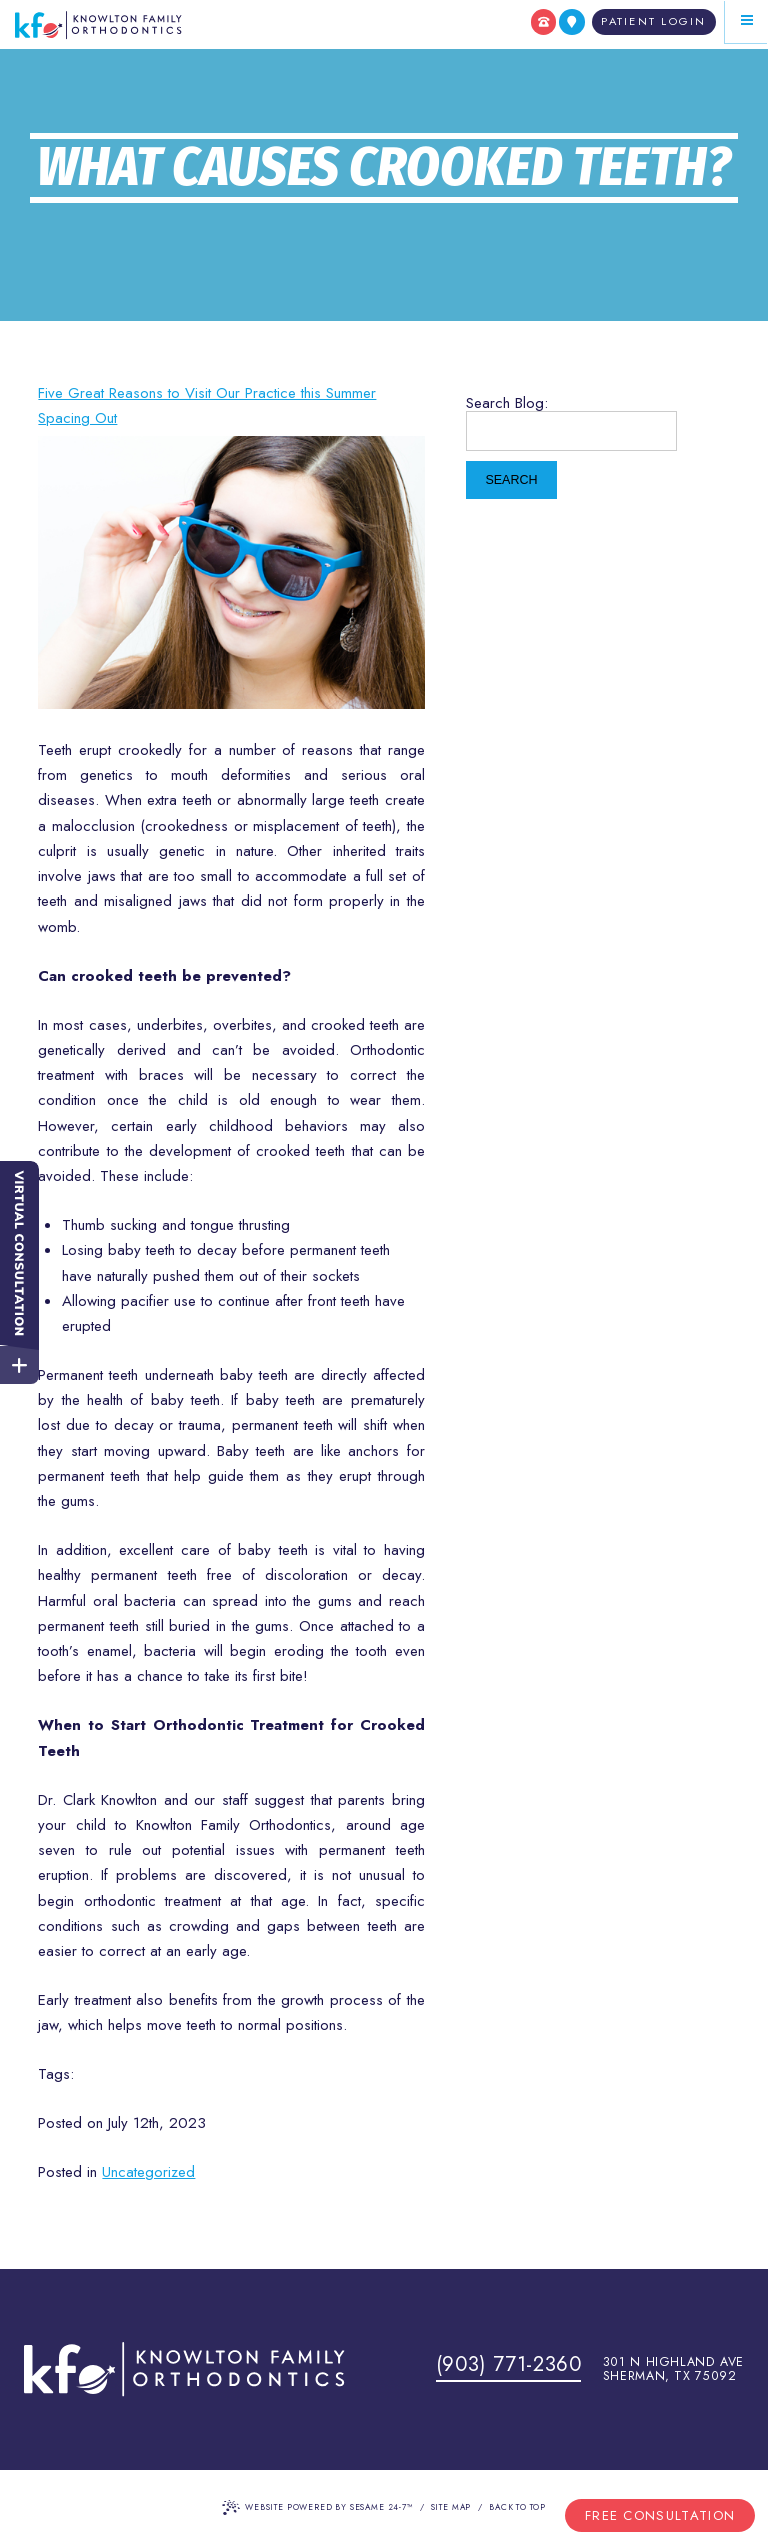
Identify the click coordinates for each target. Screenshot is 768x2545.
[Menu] (746, 21)
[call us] (544, 22)
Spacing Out (77, 418)
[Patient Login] (654, 22)
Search (511, 480)
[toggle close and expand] (19, 1363)
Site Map (451, 2507)
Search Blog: (507, 403)
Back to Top (517, 2507)
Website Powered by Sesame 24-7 (317, 2507)
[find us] (572, 22)
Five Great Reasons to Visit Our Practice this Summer (207, 393)
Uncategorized (148, 2172)
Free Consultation (660, 2515)
